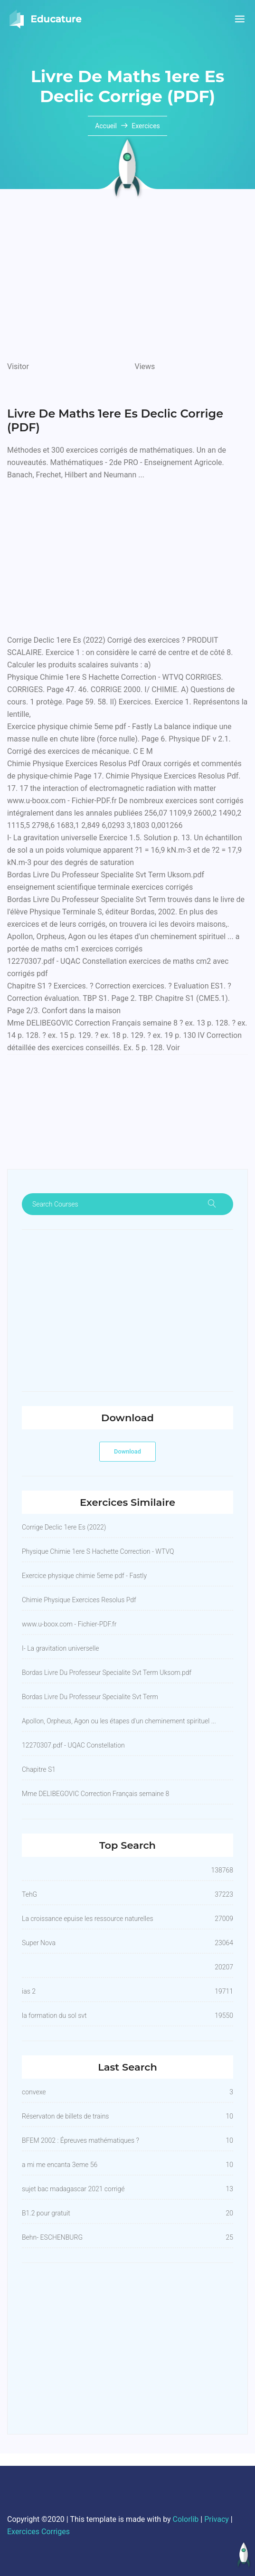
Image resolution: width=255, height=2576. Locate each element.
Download (127, 1451)
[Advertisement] (127, 279)
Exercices (146, 126)
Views (145, 366)
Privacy (216, 2519)
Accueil (106, 126)
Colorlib (186, 2519)
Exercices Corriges (38, 2531)
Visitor (18, 366)
